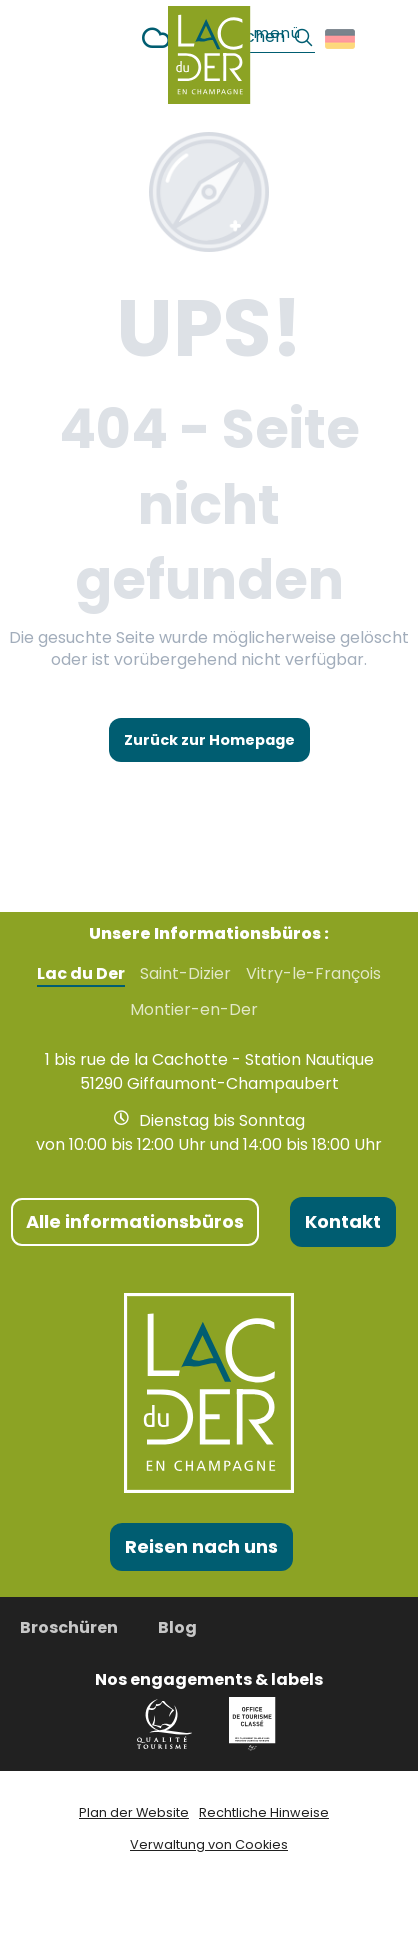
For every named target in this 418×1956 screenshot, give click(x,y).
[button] (341, 39)
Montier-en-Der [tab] (194, 1010)
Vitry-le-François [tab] (313, 974)
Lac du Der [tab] (81, 974)
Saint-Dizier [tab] (185, 974)
